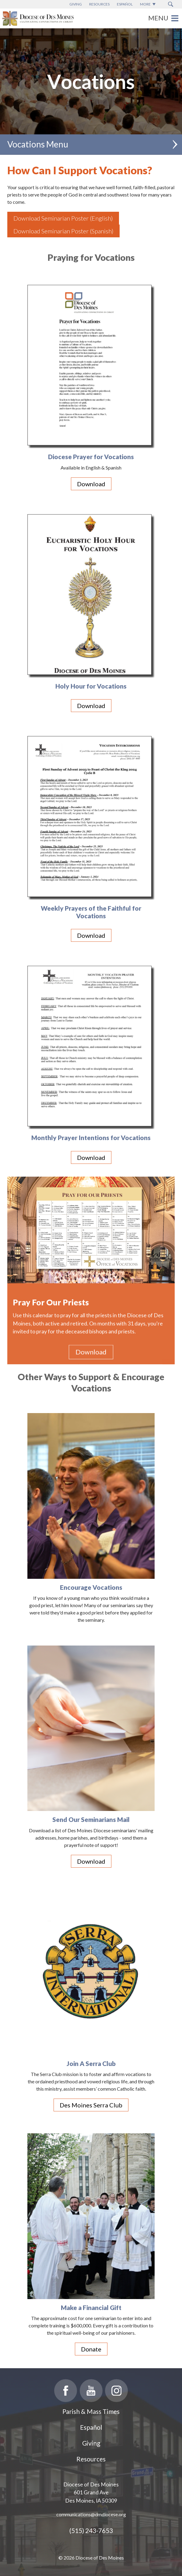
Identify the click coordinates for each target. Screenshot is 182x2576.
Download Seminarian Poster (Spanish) (63, 231)
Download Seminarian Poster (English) (63, 218)
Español (91, 2427)
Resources (91, 2459)
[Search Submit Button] (170, 4)
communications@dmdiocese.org (91, 2514)
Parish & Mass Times (91, 2411)
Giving (91, 2443)
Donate (91, 2349)
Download (91, 483)
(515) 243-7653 (91, 2530)
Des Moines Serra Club (91, 2105)
